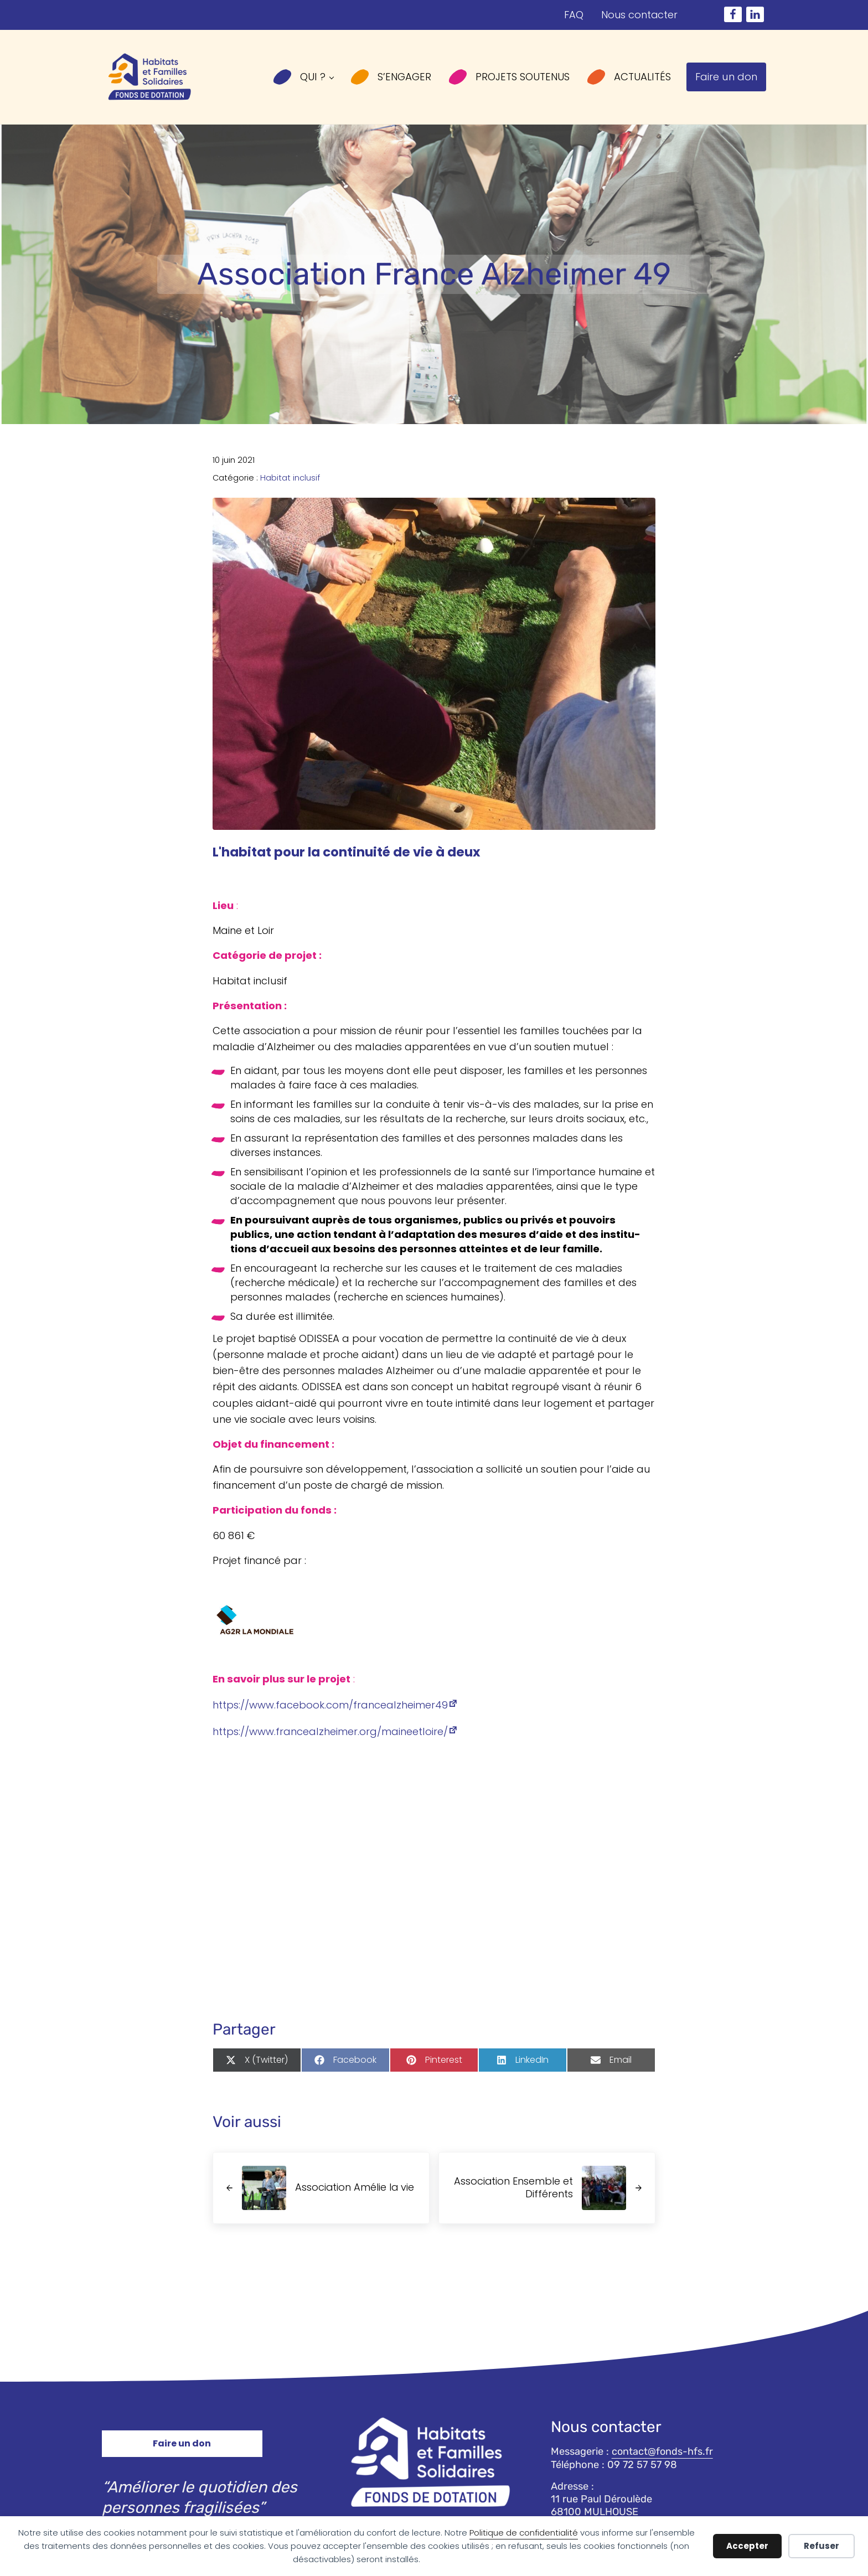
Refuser (821, 2546)
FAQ (572, 15)
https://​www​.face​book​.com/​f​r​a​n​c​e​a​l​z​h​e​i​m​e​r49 (330, 1718)
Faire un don (182, 2443)
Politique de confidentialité (523, 2532)
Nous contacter (639, 15)
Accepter (747, 2546)
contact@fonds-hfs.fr (663, 2451)
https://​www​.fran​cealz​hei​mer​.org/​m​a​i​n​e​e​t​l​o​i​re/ (330, 1744)
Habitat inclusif (290, 485)
